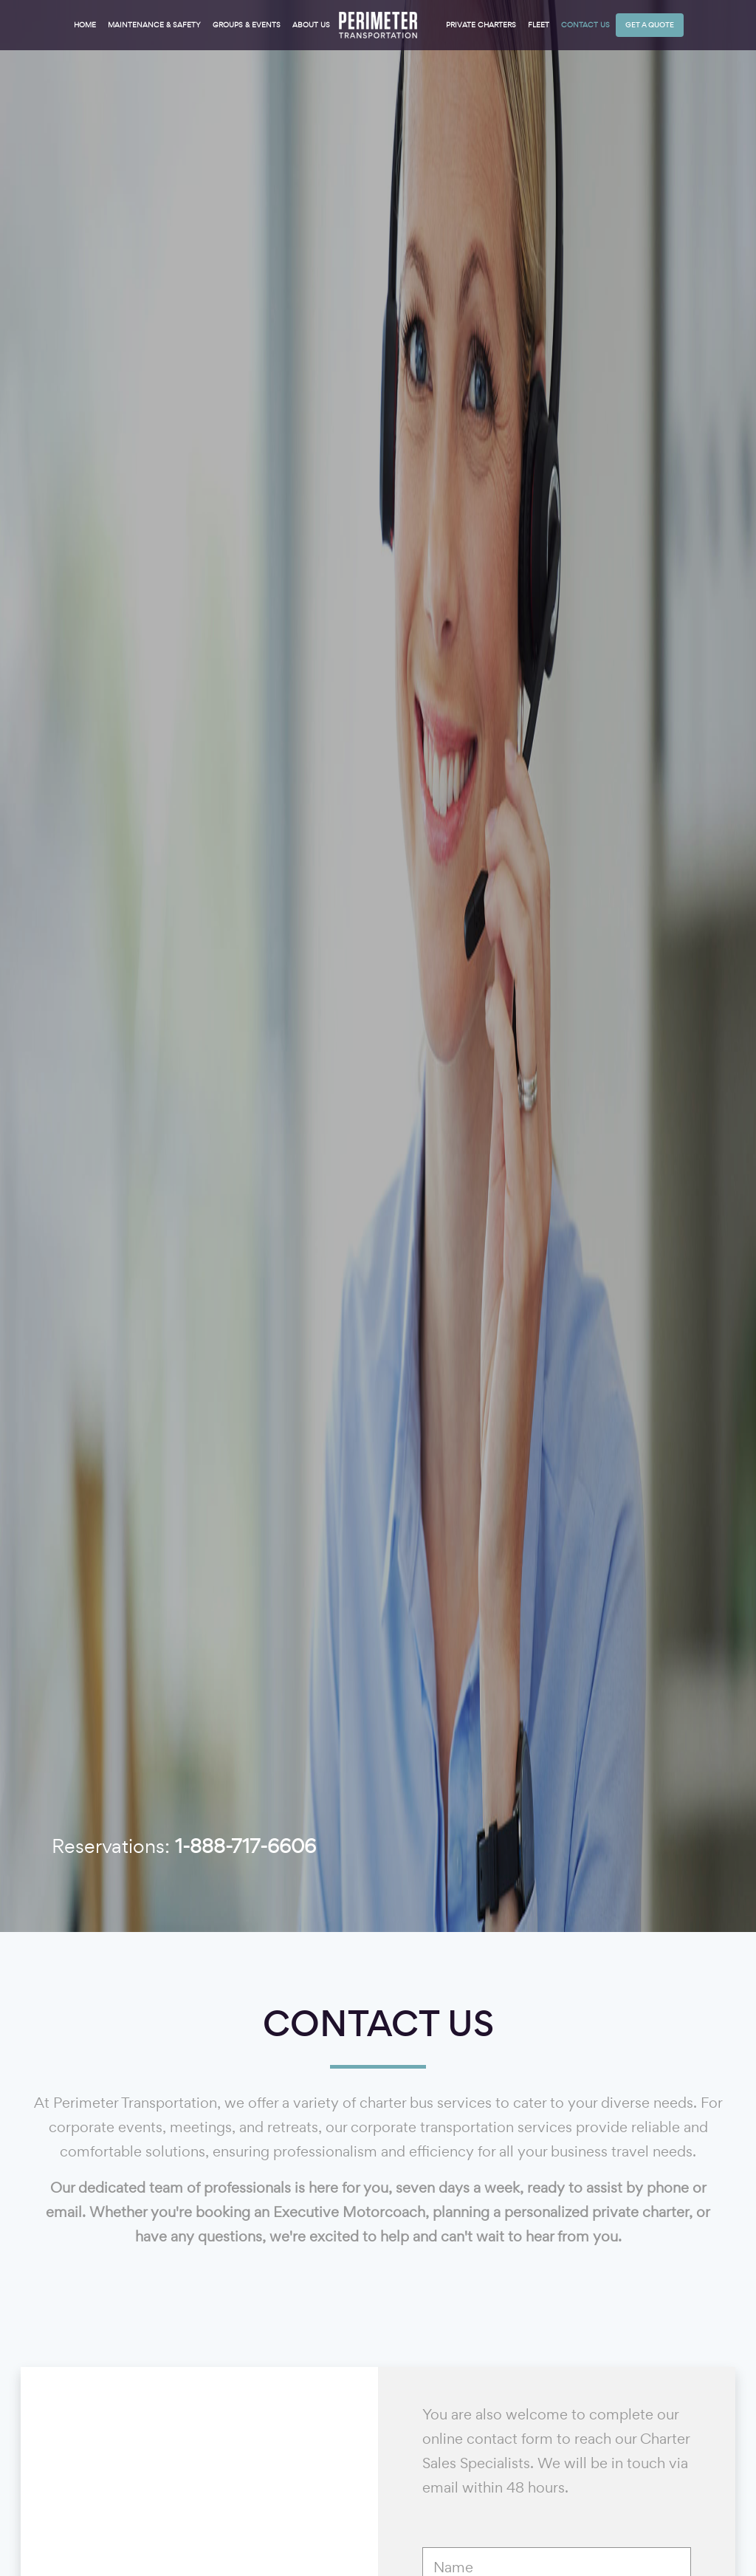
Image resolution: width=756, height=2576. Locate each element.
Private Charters (481, 25)
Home (85, 25)
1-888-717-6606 (245, 1846)
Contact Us (585, 25)
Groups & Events (247, 25)
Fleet (538, 25)
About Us (311, 25)
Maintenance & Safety (154, 25)
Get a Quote (649, 25)
